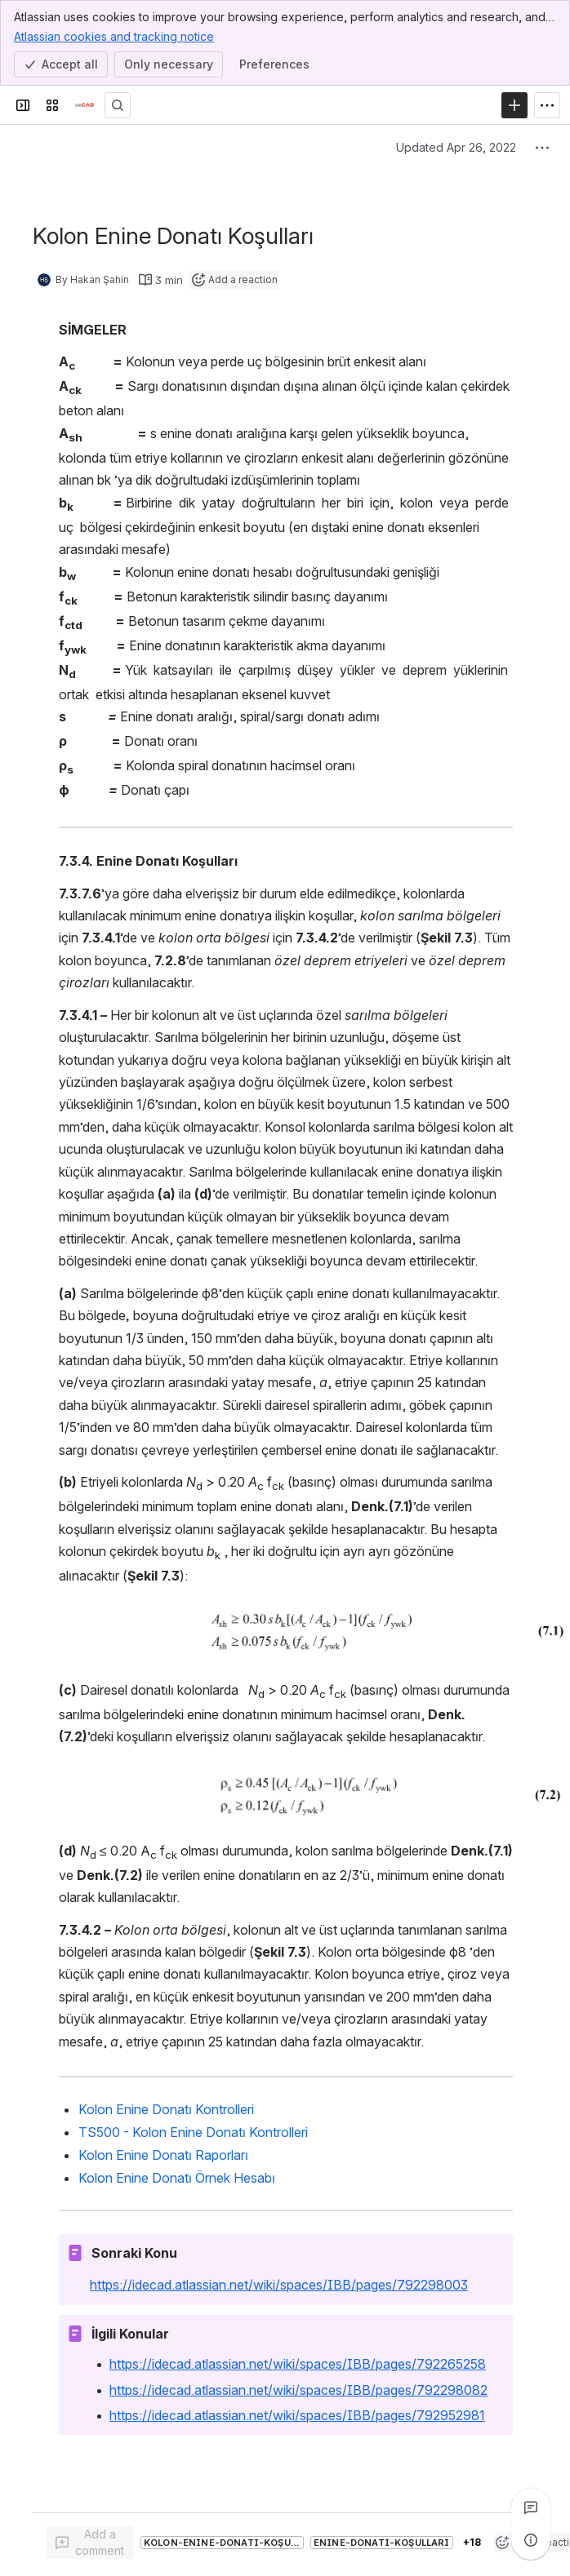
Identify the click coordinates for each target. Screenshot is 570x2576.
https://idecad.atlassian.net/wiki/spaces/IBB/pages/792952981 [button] (297, 2415)
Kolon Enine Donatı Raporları (163, 2155)
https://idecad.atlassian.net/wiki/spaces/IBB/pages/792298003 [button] (279, 2285)
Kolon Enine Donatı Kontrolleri (166, 2109)
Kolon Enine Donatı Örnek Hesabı (176, 2178)
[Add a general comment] (90, 2542)
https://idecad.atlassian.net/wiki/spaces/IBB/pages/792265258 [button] (297, 2364)
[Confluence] (85, 105)
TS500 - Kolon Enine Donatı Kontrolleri (193, 2132)
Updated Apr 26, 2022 (456, 147)
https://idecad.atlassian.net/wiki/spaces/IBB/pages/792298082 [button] (298, 2390)
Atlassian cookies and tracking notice (114, 36)
